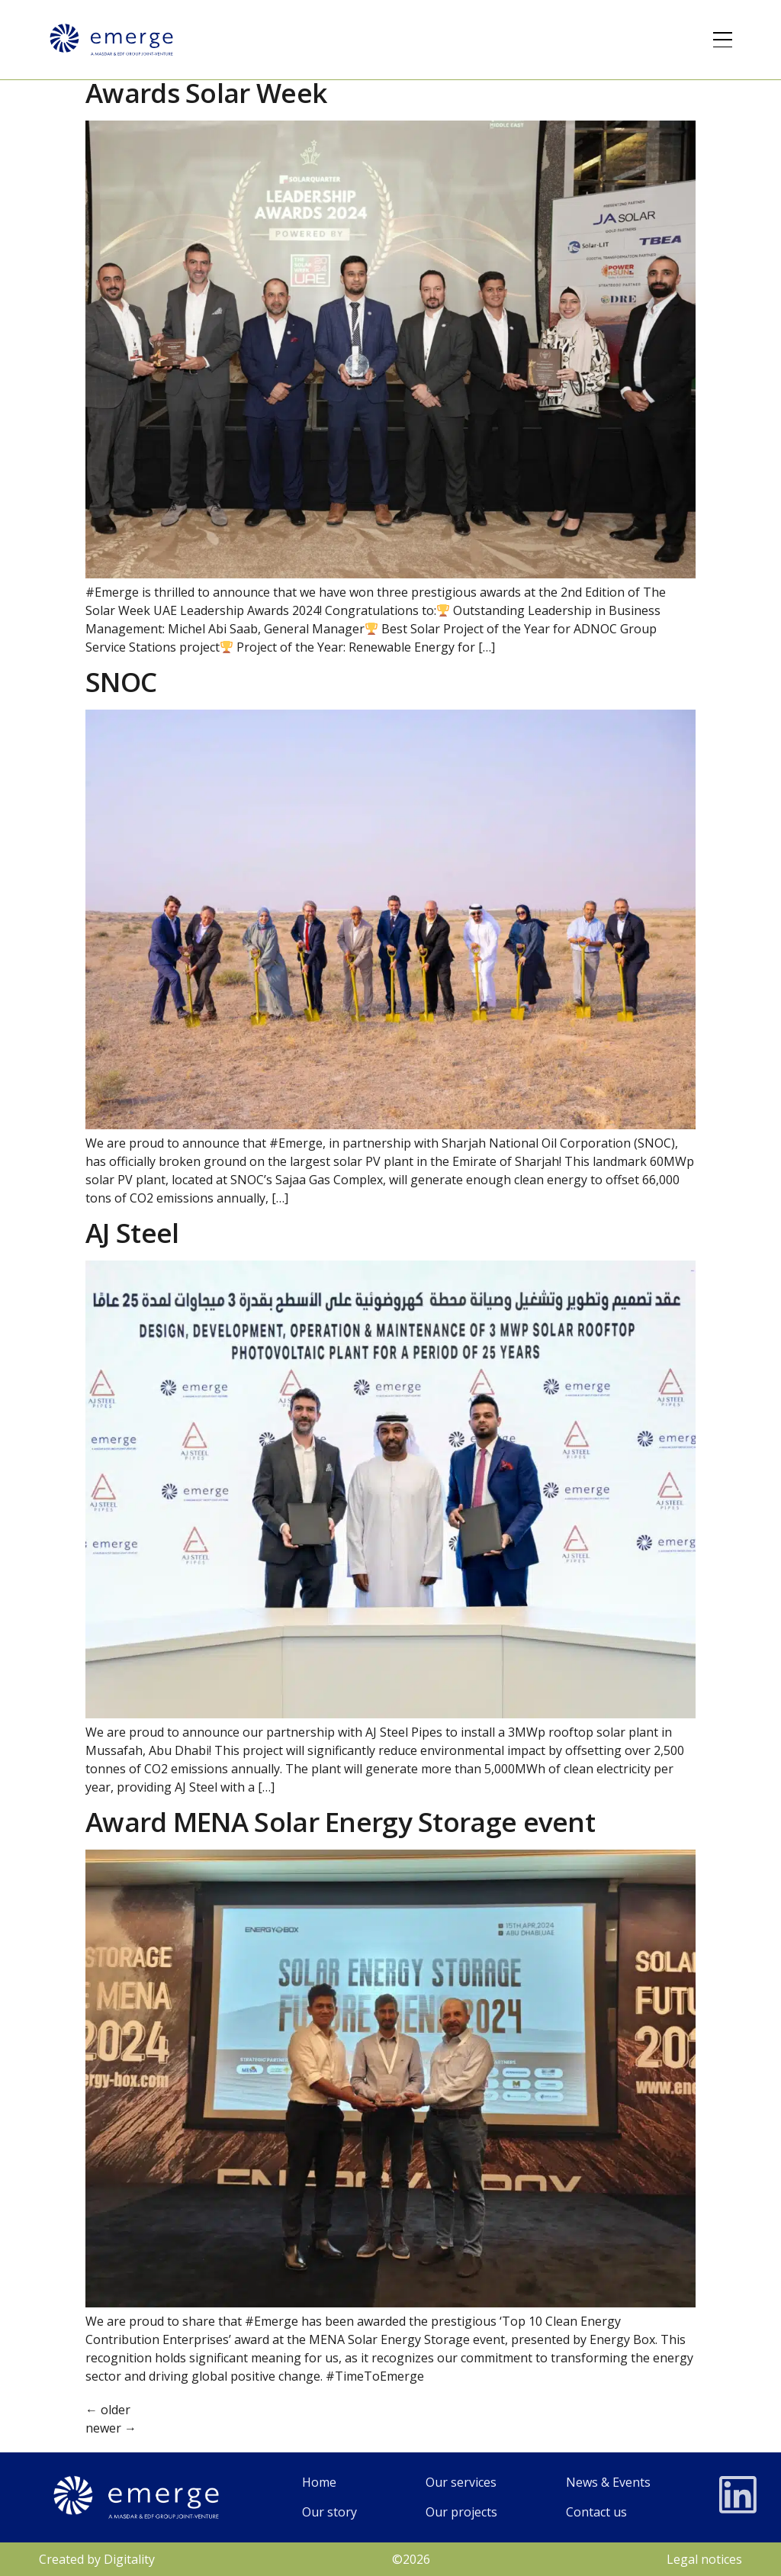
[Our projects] (461, 2512)
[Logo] (111, 39)
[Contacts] (608, 2512)
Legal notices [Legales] (704, 2559)
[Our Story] (329, 2512)
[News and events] (608, 2482)
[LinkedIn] (738, 2495)
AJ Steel (131, 1233)
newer (111, 2428)
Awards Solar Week (205, 93)
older (107, 2409)
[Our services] (461, 2482)
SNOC (120, 682)
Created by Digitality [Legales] (97, 2559)
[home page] (329, 2482)
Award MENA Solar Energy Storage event (340, 1822)
